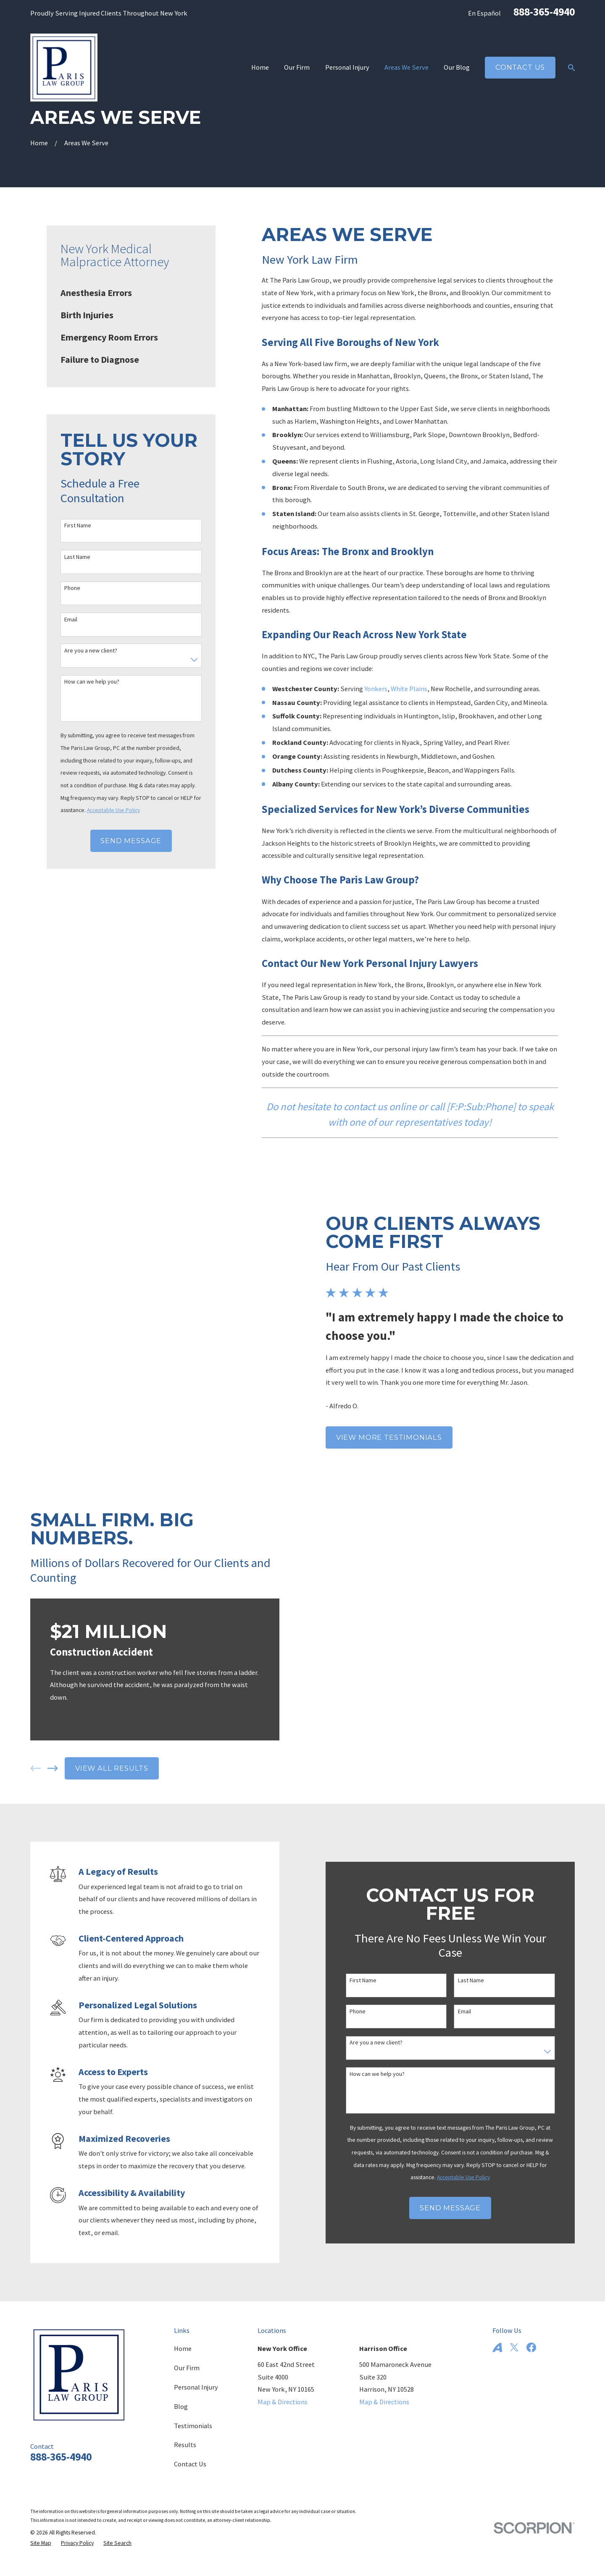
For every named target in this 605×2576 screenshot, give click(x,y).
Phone (72, 588)
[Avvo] (497, 2347)
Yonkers (375, 688)
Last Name (77, 557)
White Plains (409, 688)
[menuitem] (131, 293)
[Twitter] (514, 2347)
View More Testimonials (402, 1437)
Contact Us (520, 67)
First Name (77, 525)
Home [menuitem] (260, 67)
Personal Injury (196, 2387)
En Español (484, 13)
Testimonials (193, 2425)
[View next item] (40, 1768)
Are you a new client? (90, 650)
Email (70, 619)
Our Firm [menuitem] (297, 67)
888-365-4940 (544, 11)
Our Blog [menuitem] (457, 67)
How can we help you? (91, 681)
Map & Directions (283, 2402)
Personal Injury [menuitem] (347, 67)
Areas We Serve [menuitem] (406, 67)
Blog (181, 2406)
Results (185, 2444)
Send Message (130, 840)
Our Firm (187, 2368)
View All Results (98, 1768)
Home (183, 2348)
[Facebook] (531, 2347)
